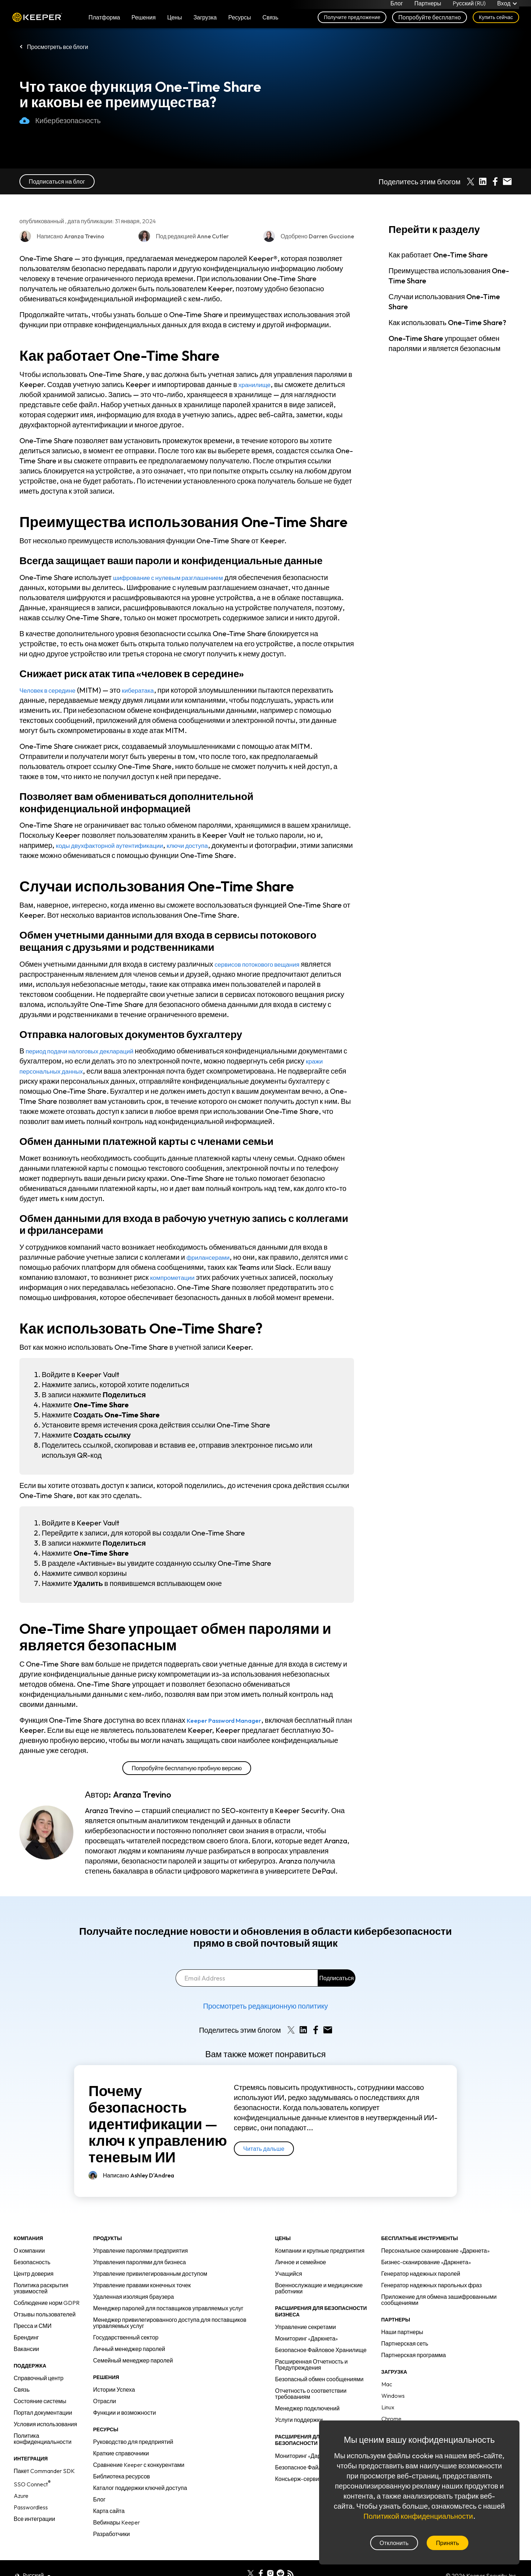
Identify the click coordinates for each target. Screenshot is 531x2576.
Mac (386, 2384)
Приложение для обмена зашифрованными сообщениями (439, 2299)
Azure (21, 2495)
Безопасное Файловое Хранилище (321, 2350)
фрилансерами (211, 1257)
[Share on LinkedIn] (482, 181)
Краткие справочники (121, 2453)
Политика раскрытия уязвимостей (41, 2288)
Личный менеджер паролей (129, 2348)
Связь (22, 2389)
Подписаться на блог (57, 181)
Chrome (391, 2418)
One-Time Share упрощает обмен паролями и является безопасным (444, 343)
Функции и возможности (124, 2412)
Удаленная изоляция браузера (133, 2296)
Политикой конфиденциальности (418, 2516)
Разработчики (111, 2533)
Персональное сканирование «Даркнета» (435, 2250)
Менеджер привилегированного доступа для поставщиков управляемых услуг (169, 2322)
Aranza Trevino (142, 1794)
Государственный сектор (126, 2337)
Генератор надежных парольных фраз (431, 2285)
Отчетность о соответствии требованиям (311, 2393)
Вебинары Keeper (116, 2522)
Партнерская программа (413, 2355)
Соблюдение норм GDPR (47, 2302)
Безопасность (32, 2262)
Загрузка (205, 22)
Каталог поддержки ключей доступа (140, 2487)
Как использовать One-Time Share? (447, 322)
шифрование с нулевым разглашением (177, 577)
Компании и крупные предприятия (320, 2250)
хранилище (257, 384)
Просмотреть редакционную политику (265, 2005)
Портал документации (43, 2412)
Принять (447, 2542)
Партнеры (427, 5)
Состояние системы (40, 2401)
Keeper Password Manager (232, 1720)
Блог (396, 5)
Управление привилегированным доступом (150, 2273)
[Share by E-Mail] (507, 181)
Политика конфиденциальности (43, 2438)
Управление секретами (305, 2326)
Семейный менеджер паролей (133, 2360)
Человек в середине (52, 689)
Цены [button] (174, 22)
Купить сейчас (496, 22)
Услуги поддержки (299, 2419)
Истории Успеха (114, 2389)
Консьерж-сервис (298, 2478)
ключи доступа (210, 845)
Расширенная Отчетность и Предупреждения (311, 2364)
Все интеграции (34, 2518)
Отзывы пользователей (45, 2314)
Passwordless (31, 2507)
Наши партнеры (402, 2332)
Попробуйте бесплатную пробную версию (187, 1768)
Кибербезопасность (60, 121)
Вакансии (26, 2348)
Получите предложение (352, 22)
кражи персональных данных (87, 1070)
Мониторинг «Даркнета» (306, 2338)
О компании (29, 2250)
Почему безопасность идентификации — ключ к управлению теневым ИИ (157, 2124)
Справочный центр (38, 2378)
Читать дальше (264, 2148)
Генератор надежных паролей (420, 2273)
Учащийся (288, 2273)
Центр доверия (34, 2273)
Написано (138, 2175)
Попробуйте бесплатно (429, 22)
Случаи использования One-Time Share (444, 301)
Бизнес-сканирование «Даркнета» (426, 2262)
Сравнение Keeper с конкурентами (139, 2464)
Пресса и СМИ (32, 2325)
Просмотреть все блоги (57, 46)
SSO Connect (32, 2484)
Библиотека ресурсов (121, 2476)
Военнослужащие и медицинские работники (319, 2288)
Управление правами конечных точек (142, 2285)
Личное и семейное (300, 2262)
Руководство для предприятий (133, 2441)
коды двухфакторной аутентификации (119, 845)
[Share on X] (470, 181)
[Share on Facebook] (495, 181)
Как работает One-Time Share (438, 254)
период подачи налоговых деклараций (89, 1050)
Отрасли (104, 2401)
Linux (387, 2407)
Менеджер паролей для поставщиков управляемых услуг (168, 2308)
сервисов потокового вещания (264, 963)
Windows (393, 2395)
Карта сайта (109, 2510)
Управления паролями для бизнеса (139, 2262)
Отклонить (394, 2542)
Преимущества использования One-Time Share (449, 275)
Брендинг (26, 2337)
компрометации (176, 1277)
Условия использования (45, 2424)
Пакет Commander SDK (44, 2470)
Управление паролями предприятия (140, 2250)
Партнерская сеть (404, 2343)
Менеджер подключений (307, 2408)
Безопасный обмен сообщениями (319, 2379)
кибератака (150, 689)
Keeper (37, 22)
